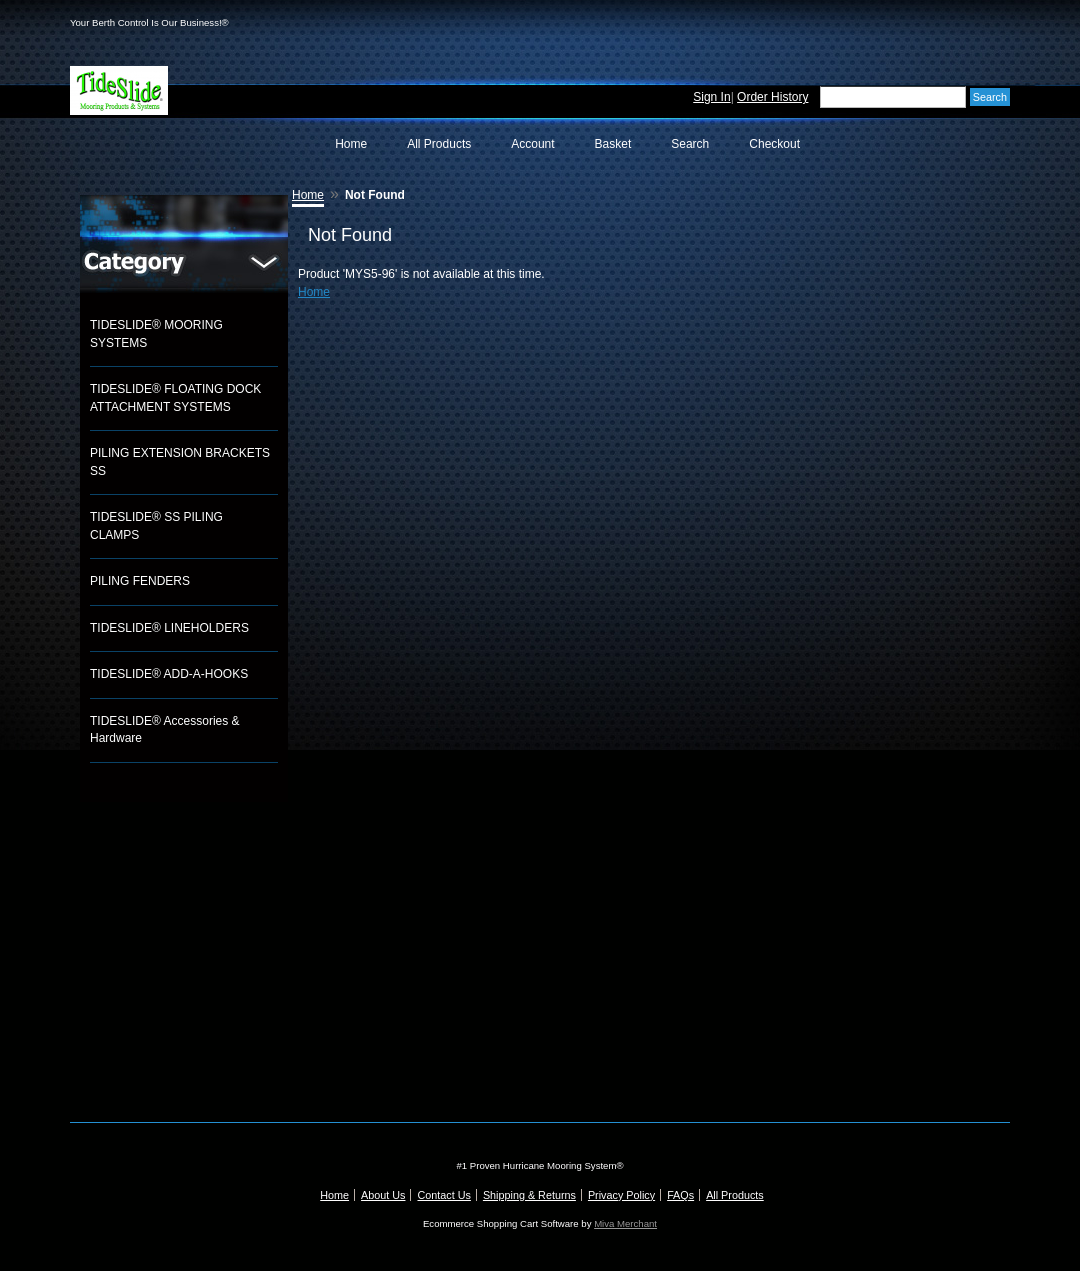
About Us (383, 1195)
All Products (439, 144)
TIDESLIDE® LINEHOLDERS (169, 628)
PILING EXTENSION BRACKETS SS (180, 462)
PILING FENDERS (140, 581)
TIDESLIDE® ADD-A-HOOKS (169, 674)
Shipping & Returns (529, 1195)
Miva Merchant (625, 1223)
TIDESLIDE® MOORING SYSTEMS (156, 334)
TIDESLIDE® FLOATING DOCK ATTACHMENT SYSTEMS (175, 398)
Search (690, 144)
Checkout (774, 144)
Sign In (711, 97)
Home (351, 144)
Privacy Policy (621, 1195)
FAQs (680, 1195)
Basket (613, 144)
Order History (772, 97)
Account (532, 144)
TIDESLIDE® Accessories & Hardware (165, 730)
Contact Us (443, 1195)
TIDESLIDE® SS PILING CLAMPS (156, 526)
